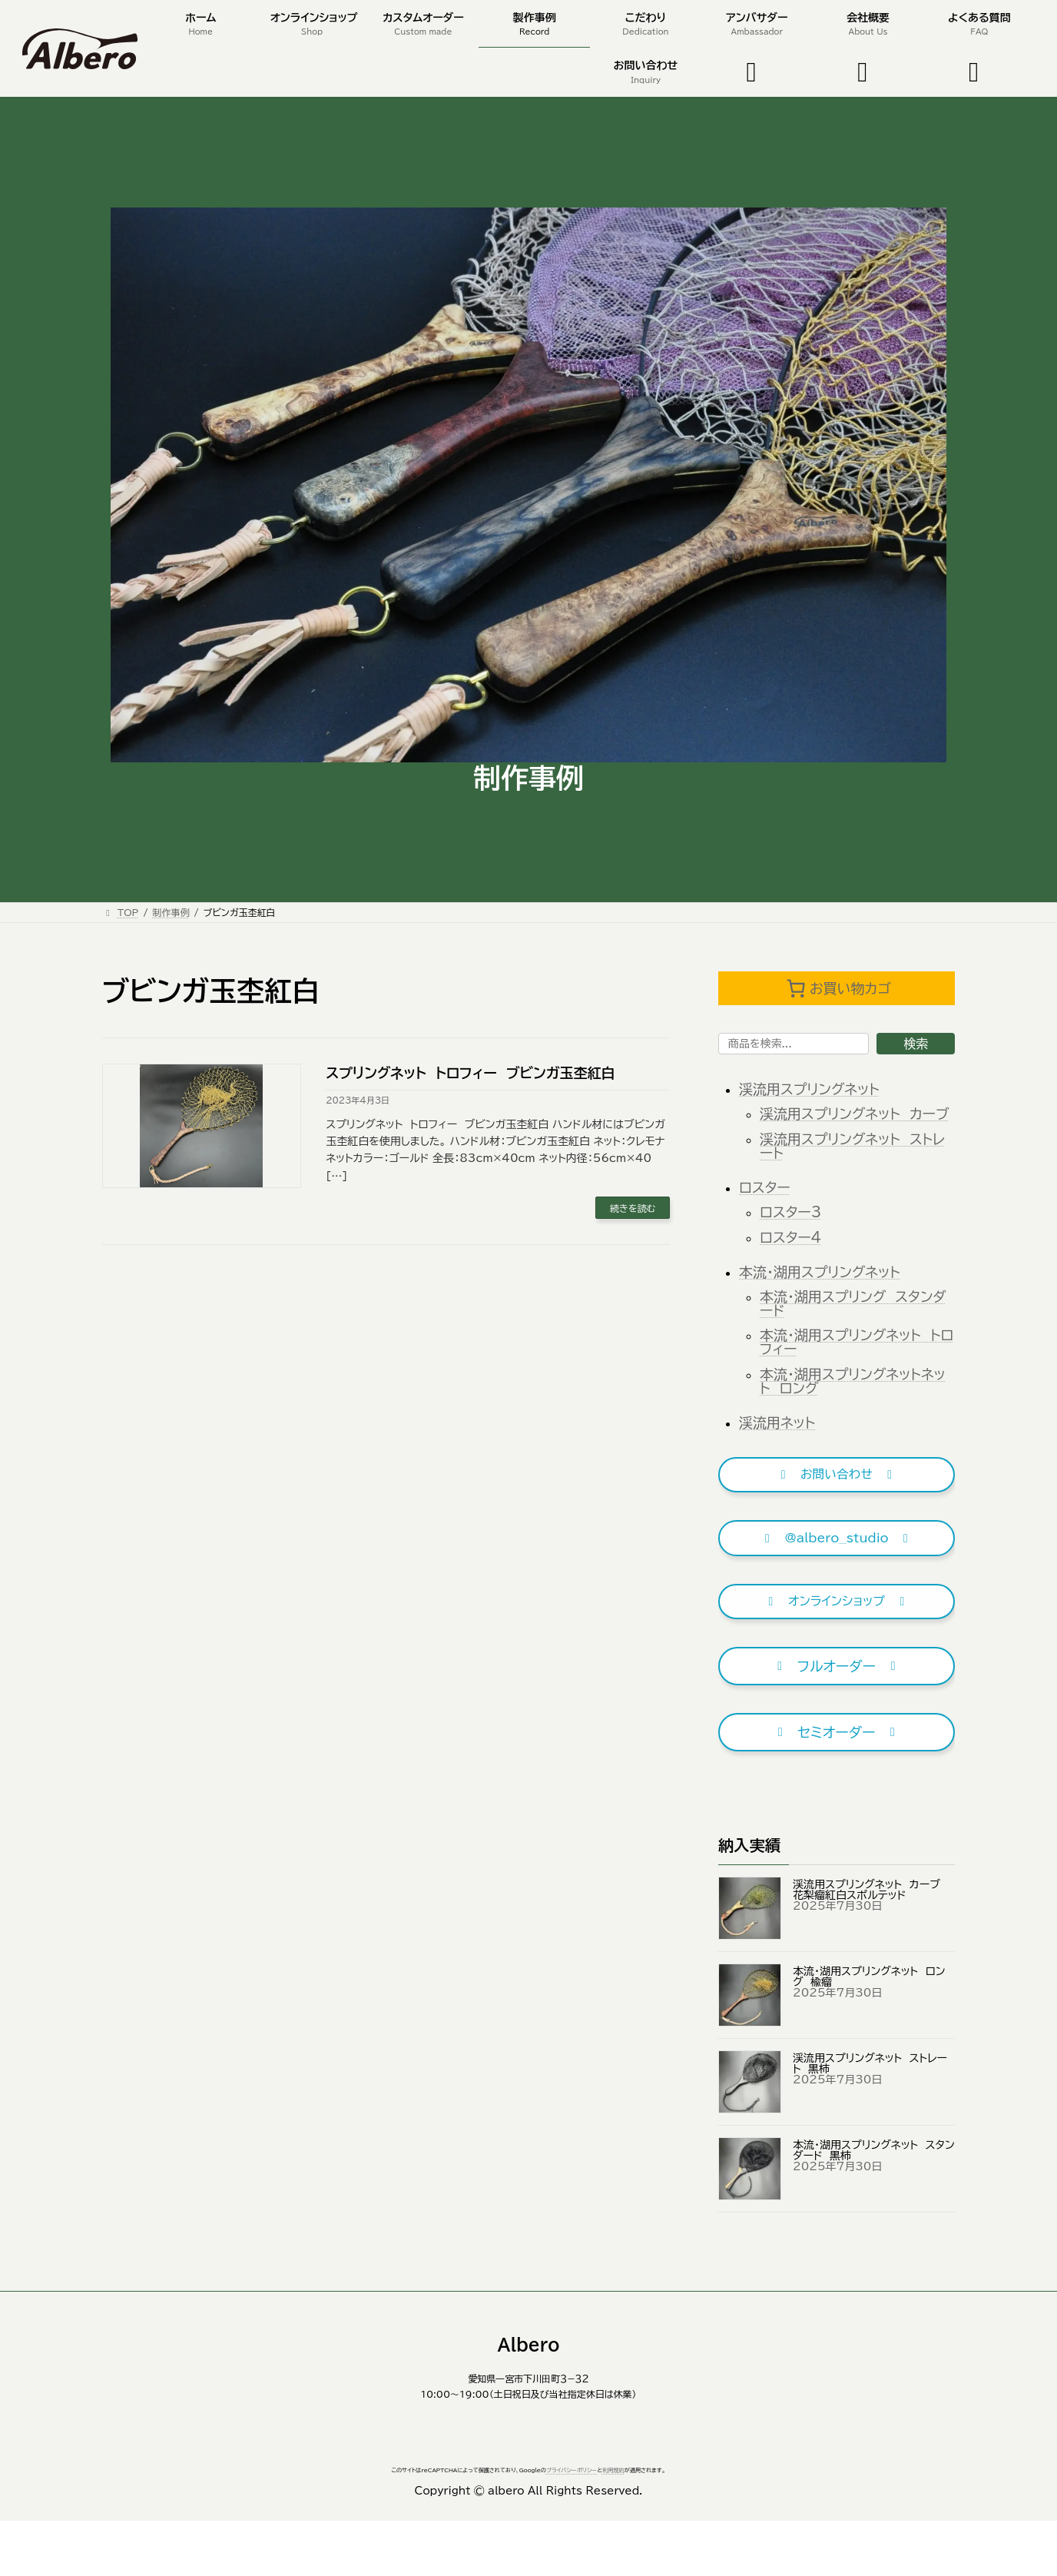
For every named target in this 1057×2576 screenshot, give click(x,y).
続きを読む (632, 1208)
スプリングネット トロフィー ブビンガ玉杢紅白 (470, 1073)
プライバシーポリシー (571, 2470)
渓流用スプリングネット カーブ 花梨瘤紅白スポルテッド (870, 1889)
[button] (836, 1475)
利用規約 (613, 2470)
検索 (915, 1043)
